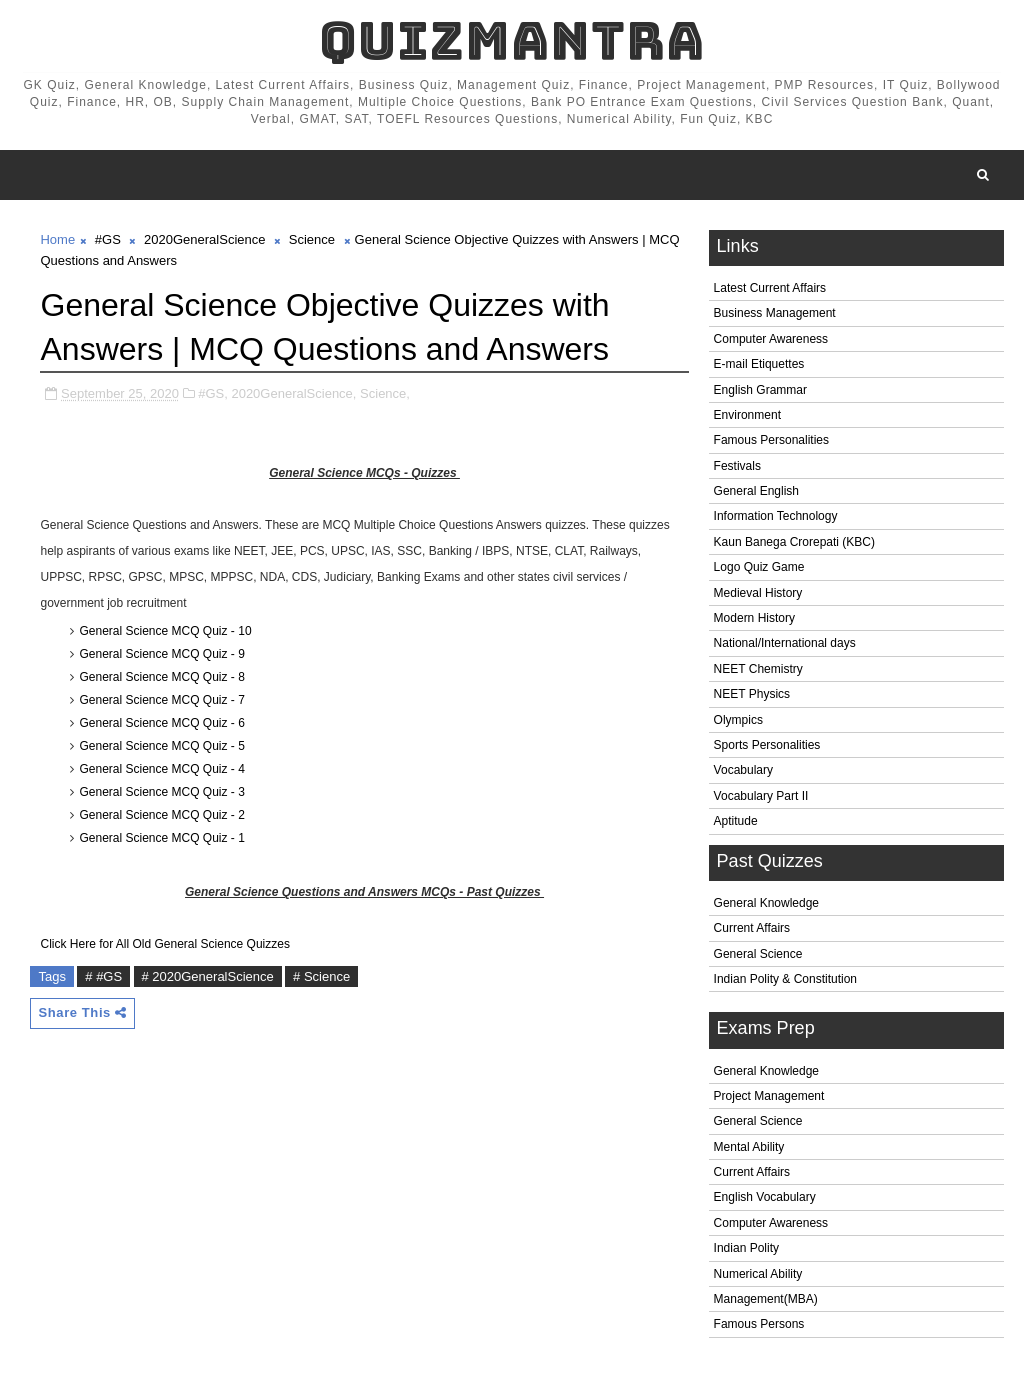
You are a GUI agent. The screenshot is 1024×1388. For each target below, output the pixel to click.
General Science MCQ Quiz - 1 (161, 838)
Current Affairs (752, 928)
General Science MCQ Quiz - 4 (161, 769)
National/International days (785, 643)
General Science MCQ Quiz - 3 (161, 792)
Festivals (737, 466)
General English (756, 491)
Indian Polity (746, 1248)
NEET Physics (752, 694)
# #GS (103, 976)
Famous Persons (759, 1324)
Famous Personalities (771, 440)
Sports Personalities (767, 745)
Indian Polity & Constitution (785, 979)
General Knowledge (766, 903)
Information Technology (776, 516)
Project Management (769, 1096)
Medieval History (758, 593)
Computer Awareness (771, 339)
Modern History (754, 618)
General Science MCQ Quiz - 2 (161, 815)
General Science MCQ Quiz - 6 (161, 723)
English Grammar (760, 390)
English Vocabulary (765, 1197)
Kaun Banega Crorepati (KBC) (794, 542)
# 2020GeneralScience (208, 976)
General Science (758, 954)
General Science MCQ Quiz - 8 (161, 677)
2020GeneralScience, (293, 393)
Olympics (738, 720)
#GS (108, 239)
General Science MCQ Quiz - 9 (161, 654)
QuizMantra (512, 40)
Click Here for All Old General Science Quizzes (164, 944)
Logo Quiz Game (759, 567)
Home (57, 239)
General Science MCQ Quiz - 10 (165, 631)
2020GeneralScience (204, 239)
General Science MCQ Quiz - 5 (161, 746)
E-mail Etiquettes (759, 364)
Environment (747, 415)
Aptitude (736, 821)
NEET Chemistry (758, 669)
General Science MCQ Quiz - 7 (161, 700)
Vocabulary (743, 770)
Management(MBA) (766, 1299)
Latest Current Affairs (770, 288)
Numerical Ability (758, 1274)
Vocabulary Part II (761, 796)
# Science (321, 976)
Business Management (775, 313)
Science (312, 239)
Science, (385, 393)
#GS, (213, 393)
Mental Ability (749, 1147)
